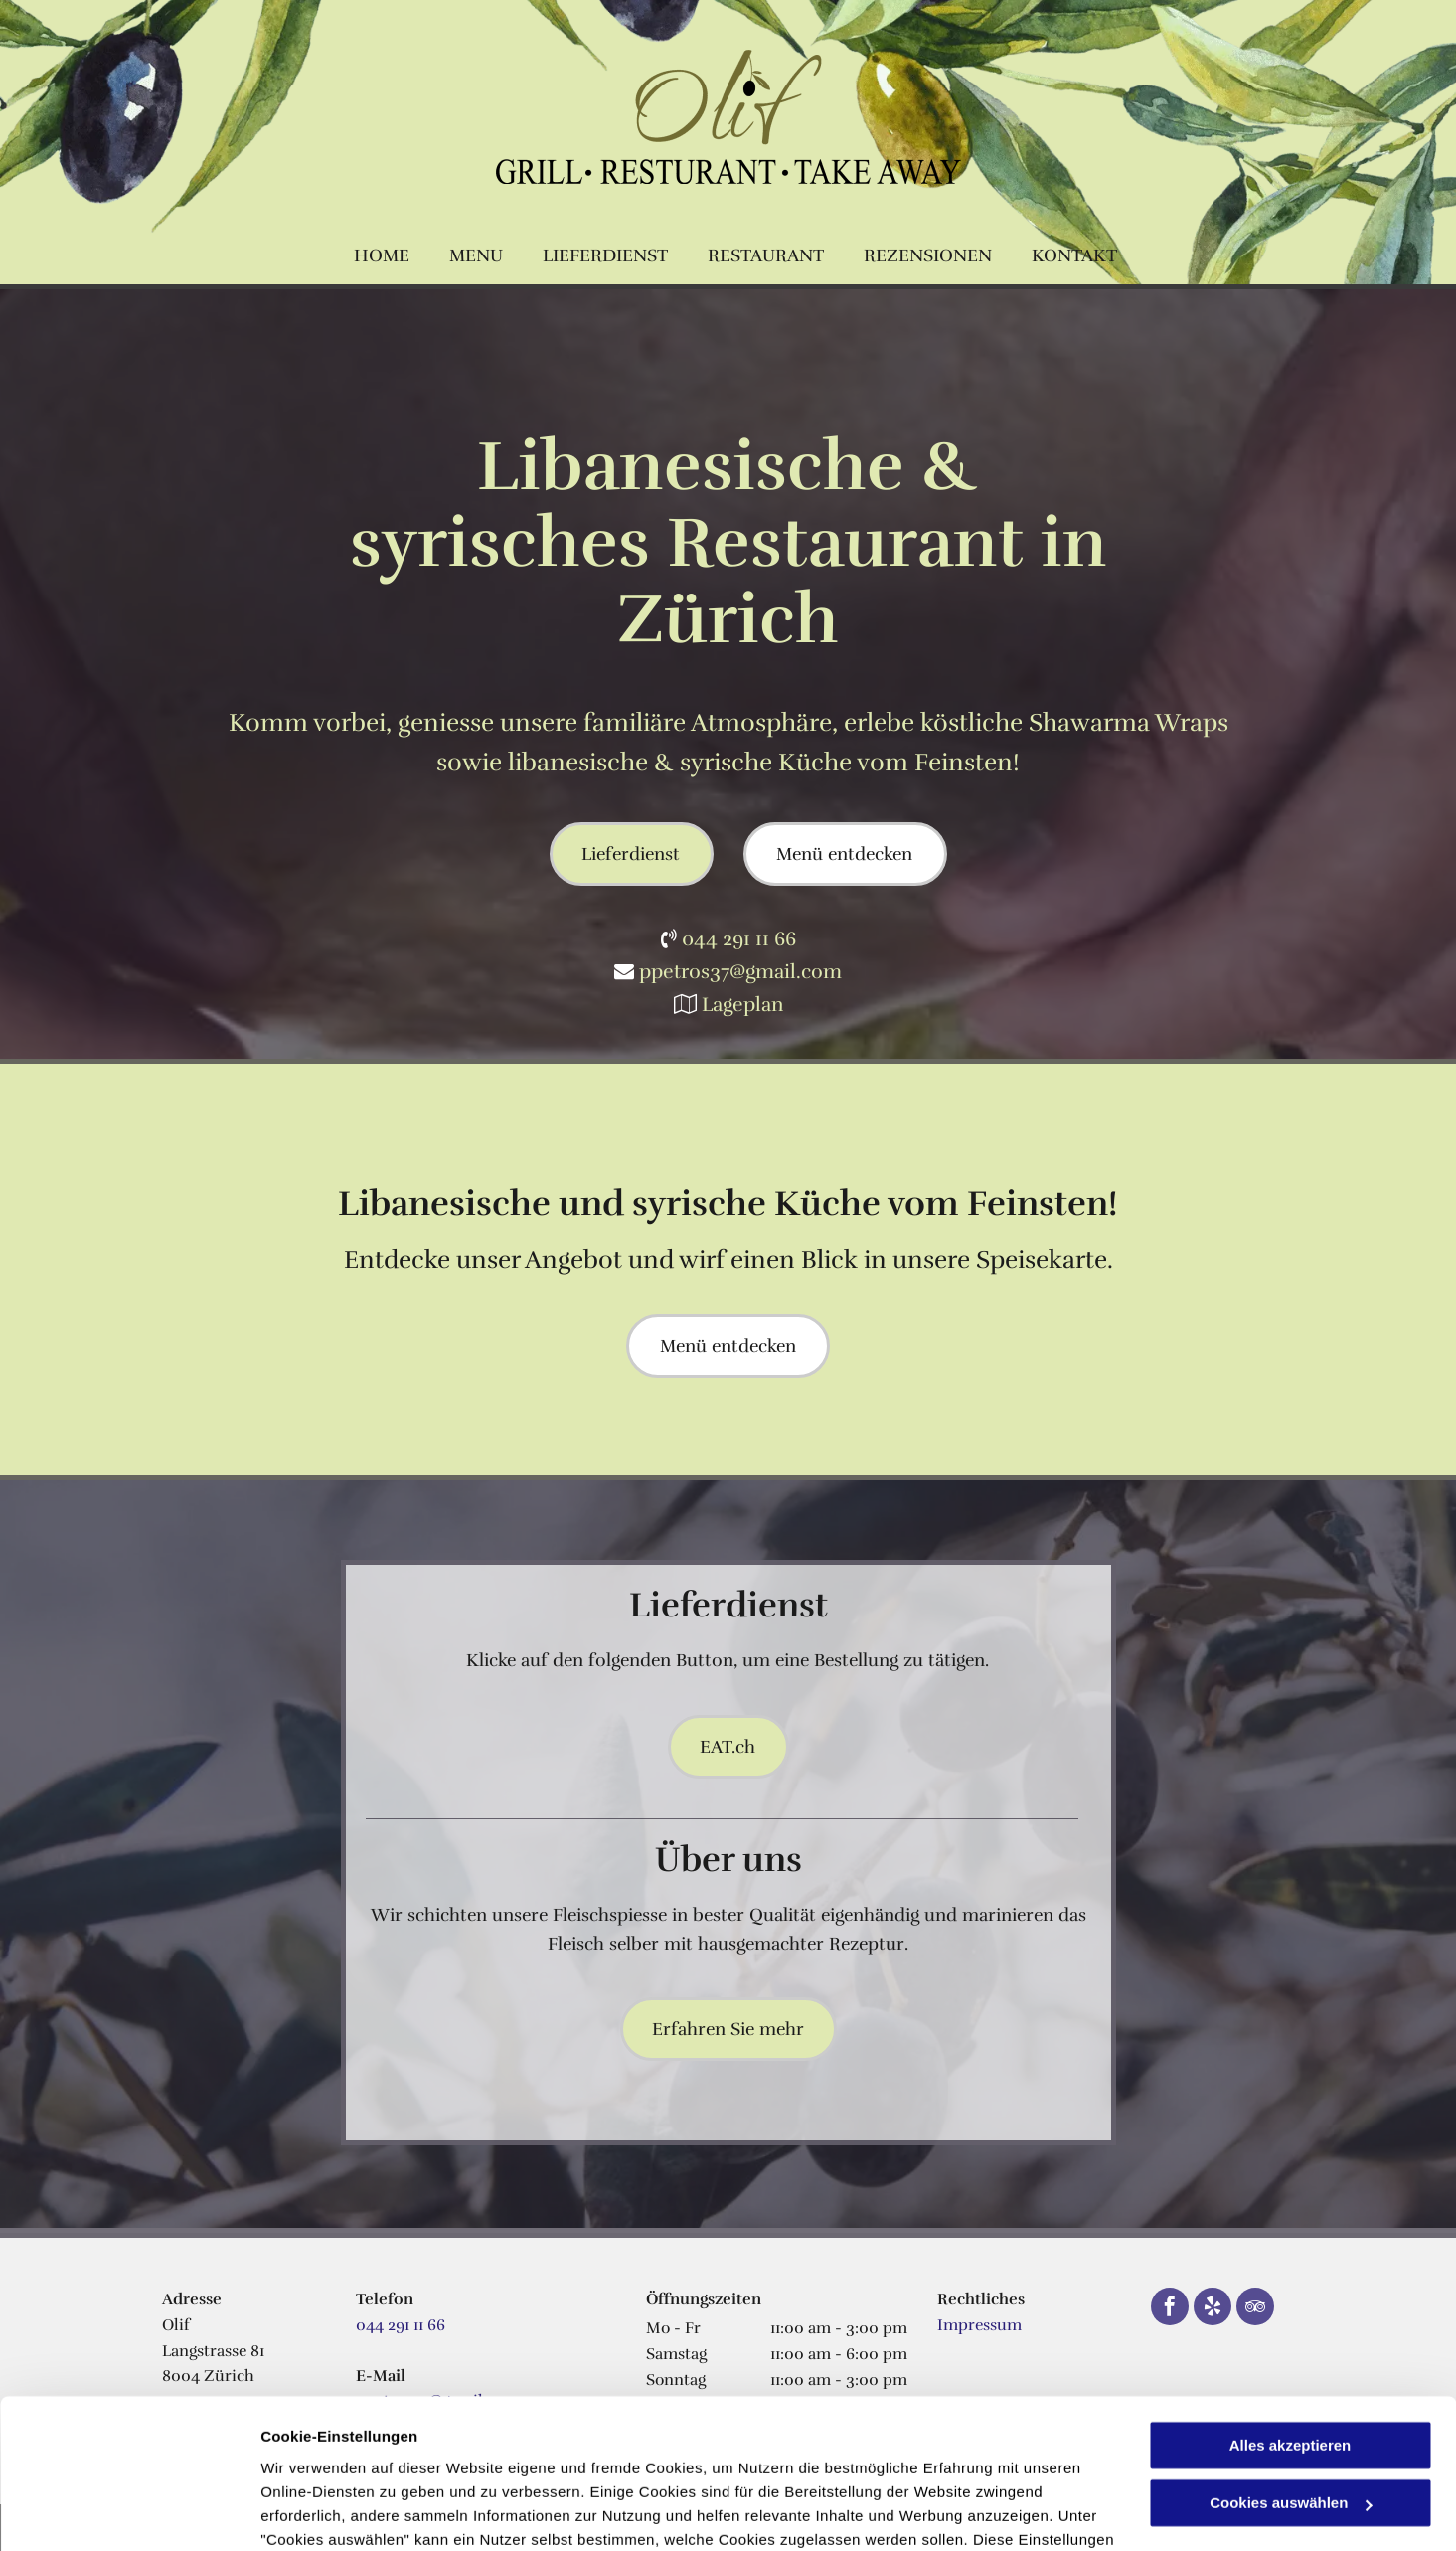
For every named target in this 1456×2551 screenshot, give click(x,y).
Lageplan (742, 1004)
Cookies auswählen (330, 2511)
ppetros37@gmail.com (740, 971)
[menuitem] (381, 256)
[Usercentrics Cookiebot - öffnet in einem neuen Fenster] (129, 2512)
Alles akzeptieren (1290, 2314)
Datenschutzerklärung (343, 2457)
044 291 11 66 (739, 939)
